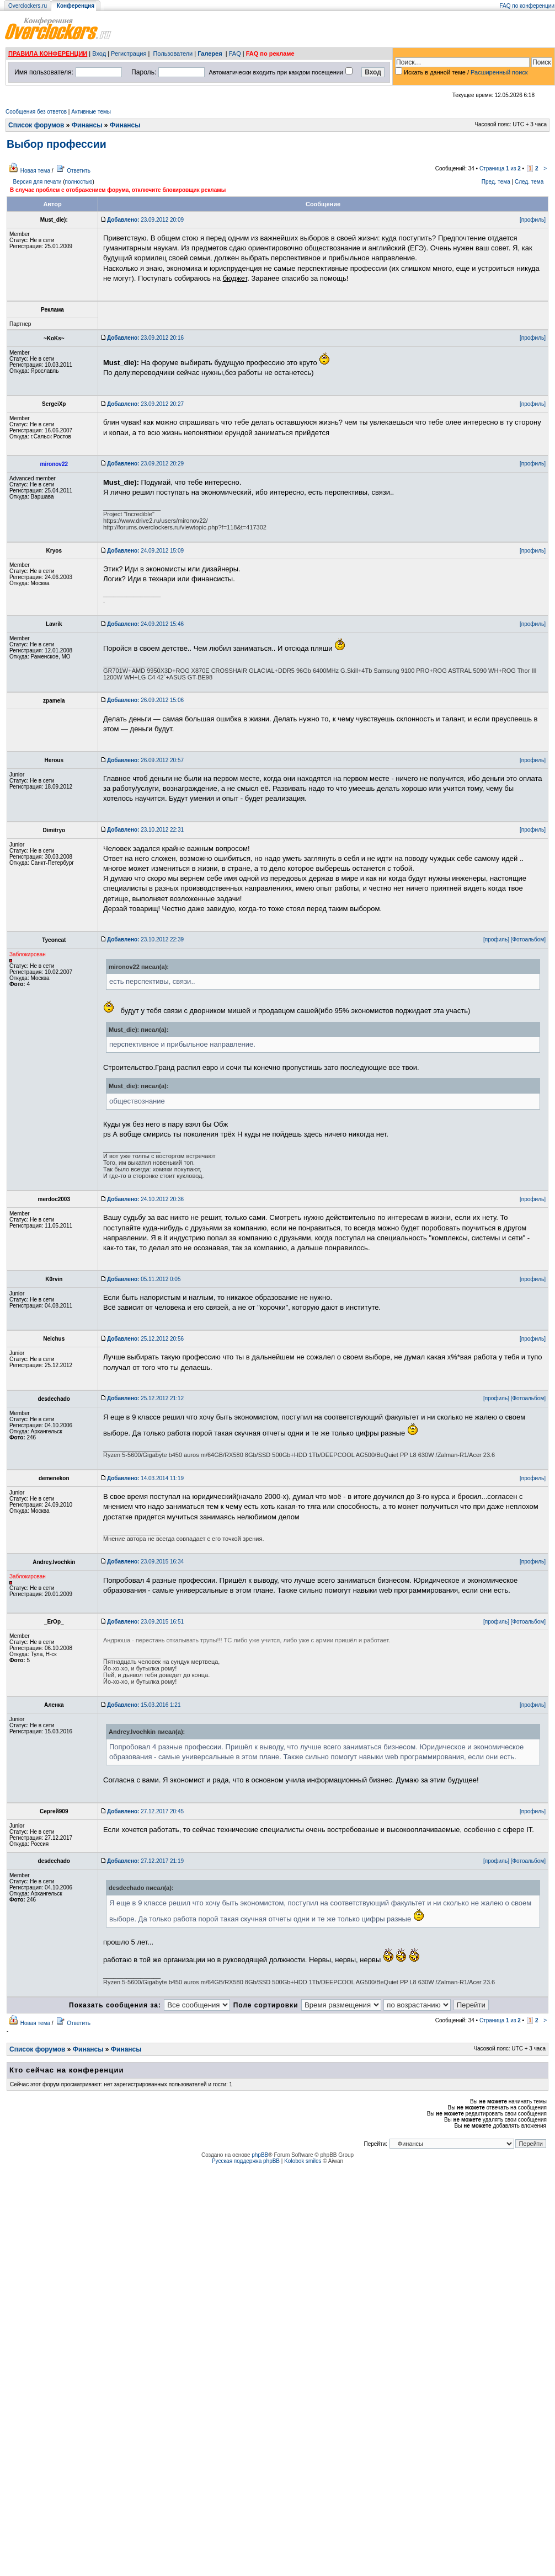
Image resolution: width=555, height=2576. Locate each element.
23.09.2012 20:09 (145, 220)
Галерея (210, 53)
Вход (99, 53)
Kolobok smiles (302, 2161)
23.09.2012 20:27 (145, 404)
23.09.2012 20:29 (145, 463)
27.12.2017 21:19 (145, 1861)
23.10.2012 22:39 (145, 939)
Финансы (87, 125)
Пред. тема (496, 182)
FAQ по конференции (527, 6)
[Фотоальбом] (528, 939)
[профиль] (533, 220)
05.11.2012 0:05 (143, 1279)
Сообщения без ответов (36, 112)
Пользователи (173, 53)
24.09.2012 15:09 (145, 551)
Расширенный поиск (499, 72)
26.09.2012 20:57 (145, 760)
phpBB (260, 2155)
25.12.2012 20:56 (145, 1339)
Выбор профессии (56, 144)
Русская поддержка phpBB (246, 2161)
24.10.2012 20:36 (145, 1199)
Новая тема (35, 171)
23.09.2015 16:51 (145, 1622)
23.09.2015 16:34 (145, 1562)
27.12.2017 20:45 (145, 1811)
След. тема (529, 182)
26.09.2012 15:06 (145, 700)
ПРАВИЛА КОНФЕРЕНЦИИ (47, 53)
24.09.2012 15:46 (145, 624)
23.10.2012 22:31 (145, 830)
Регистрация (128, 53)
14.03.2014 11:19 (145, 1478)
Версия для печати (37, 182)
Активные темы (91, 112)
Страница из (500, 168)
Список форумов (36, 125)
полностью (78, 182)
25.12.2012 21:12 (145, 1398)
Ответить (78, 171)
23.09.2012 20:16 (145, 338)
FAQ (235, 53)
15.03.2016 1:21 (143, 1705)
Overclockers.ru (27, 6)
